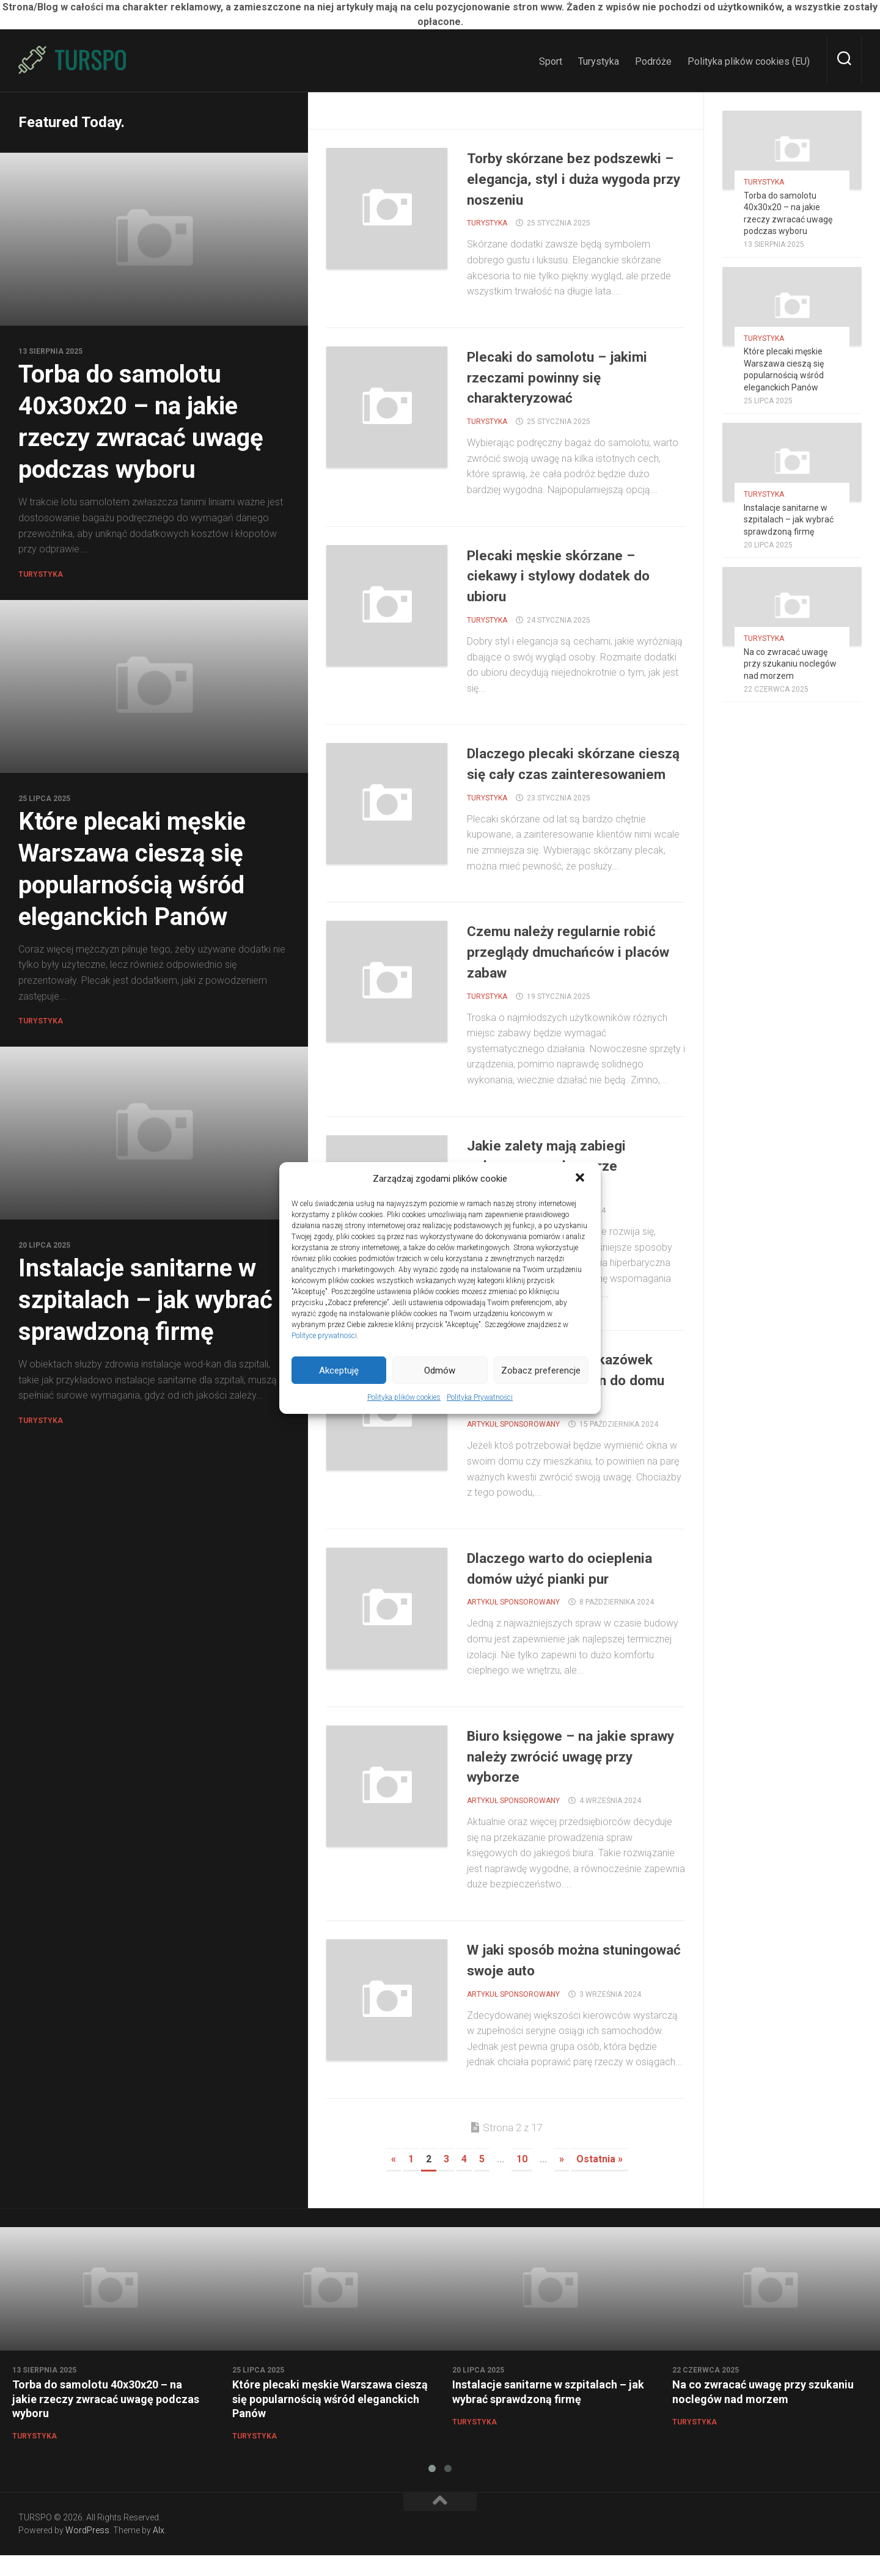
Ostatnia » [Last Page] (599, 2180)
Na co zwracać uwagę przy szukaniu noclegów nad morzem (790, 664)
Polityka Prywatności (480, 1397)
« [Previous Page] (393, 2180)
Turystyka (598, 61)
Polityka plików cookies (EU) (749, 61)
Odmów (439, 1370)
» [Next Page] (561, 2180)
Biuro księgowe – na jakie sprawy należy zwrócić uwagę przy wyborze (572, 1777)
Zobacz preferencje (541, 1370)
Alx (158, 2551)
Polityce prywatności (324, 1335)
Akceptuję (339, 1370)
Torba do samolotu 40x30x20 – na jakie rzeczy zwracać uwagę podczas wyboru (105, 2419)
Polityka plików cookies (404, 1397)
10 (521, 2180)
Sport (550, 61)
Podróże (653, 61)
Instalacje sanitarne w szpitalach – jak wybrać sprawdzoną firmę (145, 1300)
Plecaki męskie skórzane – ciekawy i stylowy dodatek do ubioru (571, 576)
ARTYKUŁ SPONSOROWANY (513, 1445)
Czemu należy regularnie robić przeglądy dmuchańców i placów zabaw (575, 972)
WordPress (87, 2551)
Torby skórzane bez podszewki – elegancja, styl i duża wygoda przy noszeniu (569, 178)
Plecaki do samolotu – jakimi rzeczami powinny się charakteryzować (569, 377)
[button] (581, 1178)
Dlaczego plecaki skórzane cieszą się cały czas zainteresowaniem (562, 773)
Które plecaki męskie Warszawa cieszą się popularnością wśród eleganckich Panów (330, 2419)
